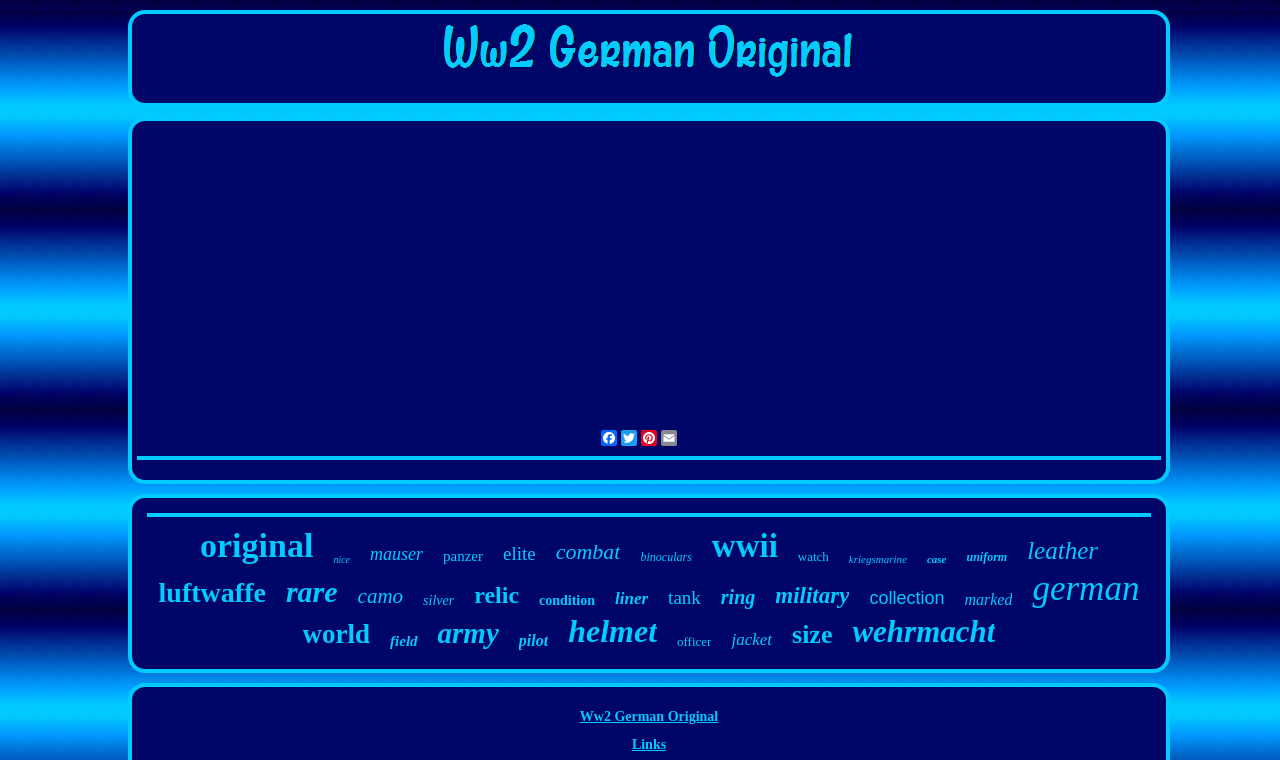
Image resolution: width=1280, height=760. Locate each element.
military (812, 595)
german (1085, 588)
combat (588, 551)
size (812, 634)
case (937, 559)
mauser (396, 554)
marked (988, 599)
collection (906, 598)
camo (381, 596)
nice (341, 559)
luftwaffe (212, 592)
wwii (745, 546)
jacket (751, 639)
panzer (463, 556)
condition (567, 600)
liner (631, 598)
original (256, 545)
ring (738, 597)
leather (1062, 550)
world (337, 634)
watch (813, 556)
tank (684, 597)
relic (496, 595)
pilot (533, 640)
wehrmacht (923, 631)
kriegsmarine (878, 559)
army (468, 633)
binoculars (665, 557)
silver (438, 600)
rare (312, 591)
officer (694, 641)
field (404, 641)
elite (519, 553)
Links (649, 744)
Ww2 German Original (649, 716)
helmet (612, 631)
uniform (986, 557)
